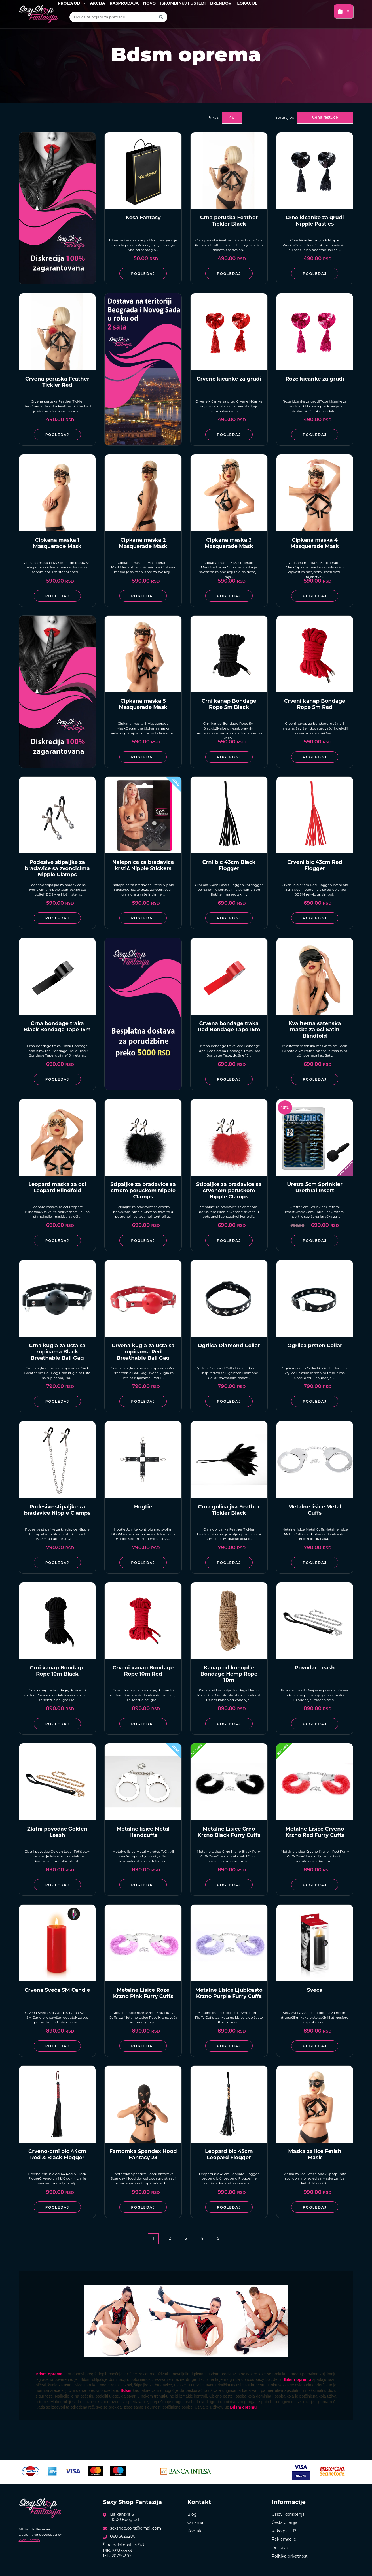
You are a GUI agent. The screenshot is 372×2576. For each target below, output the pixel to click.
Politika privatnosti (290, 2556)
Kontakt (195, 2531)
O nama (195, 2522)
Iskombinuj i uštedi (183, 3)
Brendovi (221, 3)
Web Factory (29, 2540)
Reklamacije (284, 2539)
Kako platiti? (284, 2531)
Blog (192, 2514)
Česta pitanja (284, 2522)
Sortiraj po (284, 117)
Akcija (97, 3)
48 (231, 117)
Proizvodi (71, 3)
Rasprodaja (124, 3)
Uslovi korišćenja (288, 2514)
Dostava (280, 2547)
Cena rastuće (325, 117)
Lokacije (247, 3)
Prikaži (213, 117)
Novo (149, 3)
